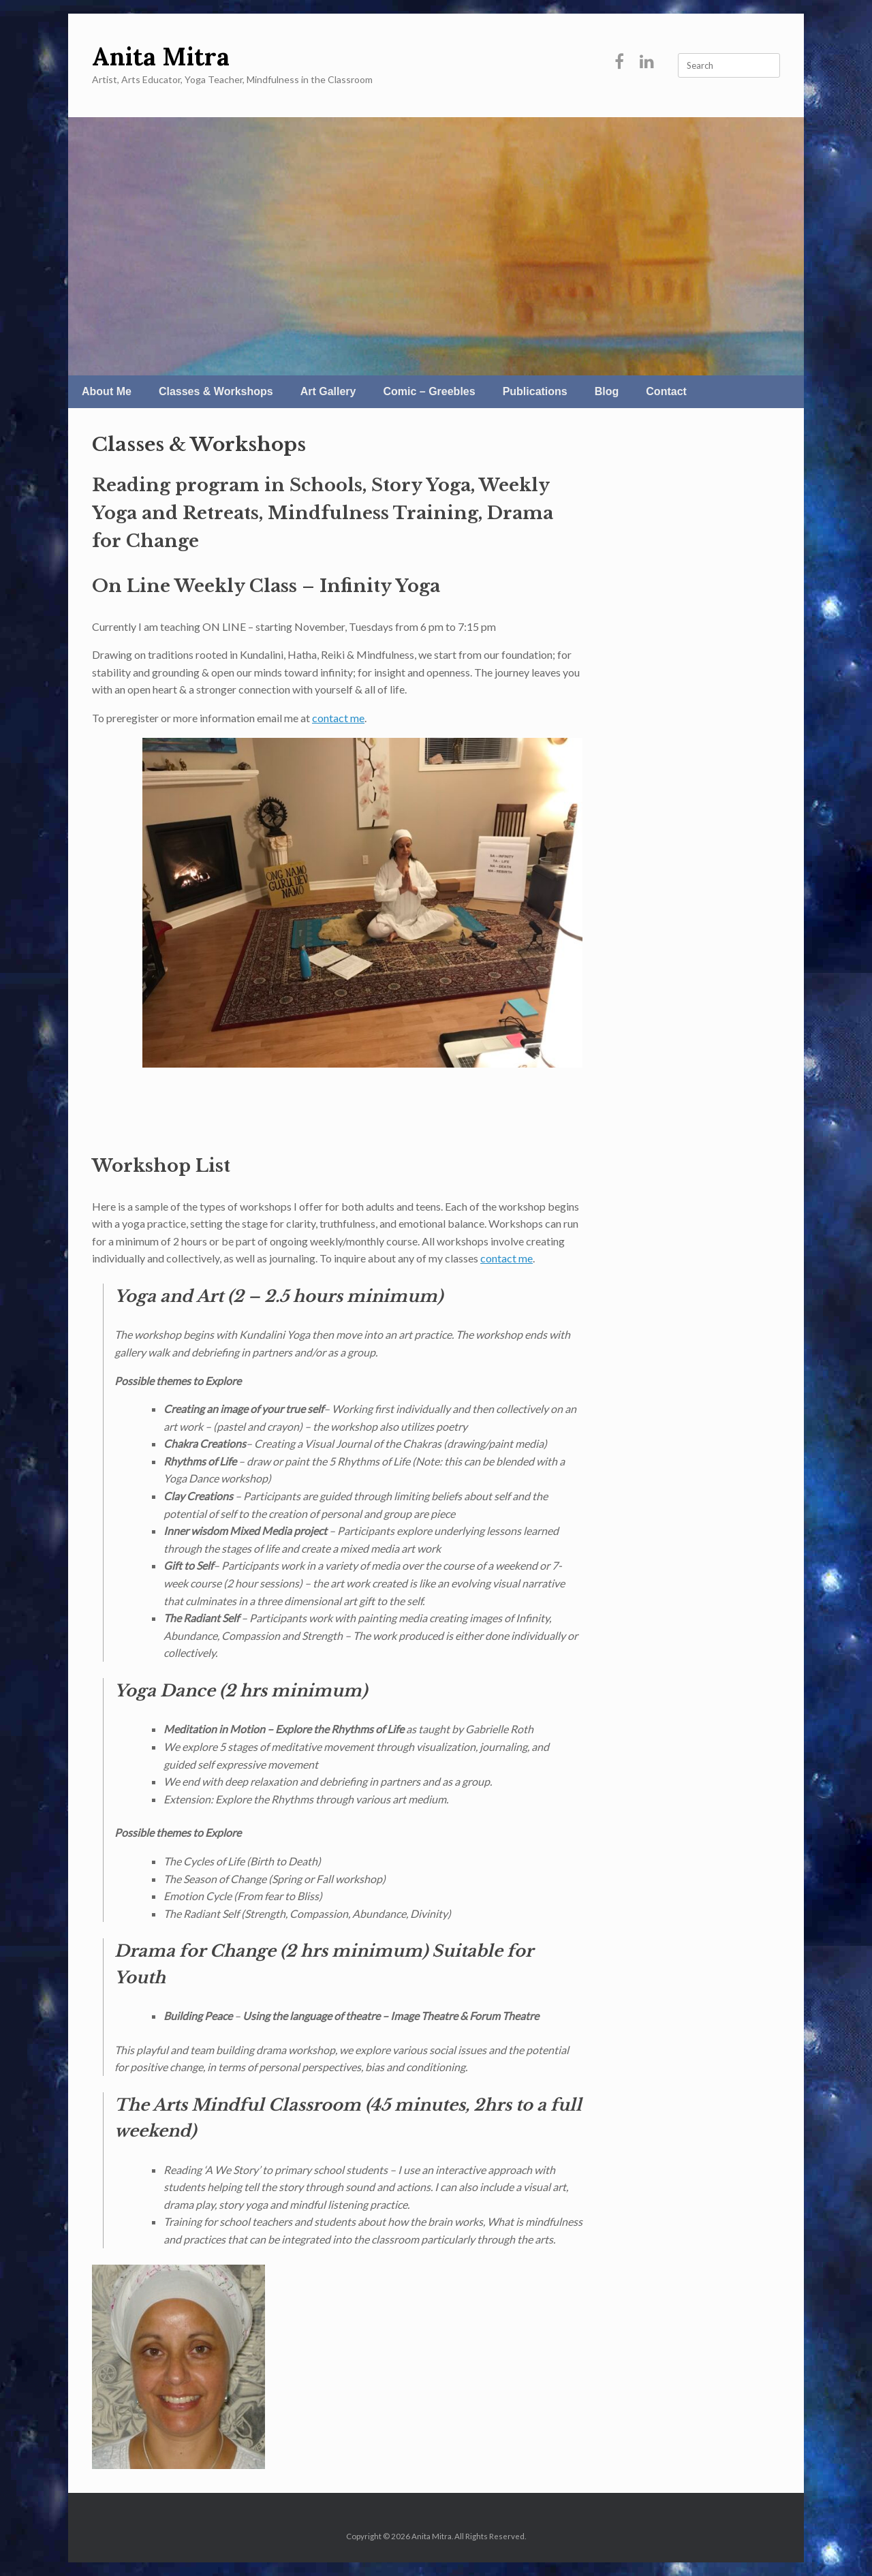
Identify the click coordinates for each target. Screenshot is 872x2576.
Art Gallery (328, 391)
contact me (338, 717)
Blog (607, 391)
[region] (436, 246)
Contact (666, 391)
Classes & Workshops (216, 391)
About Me (106, 391)
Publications (535, 391)
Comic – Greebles (429, 391)
